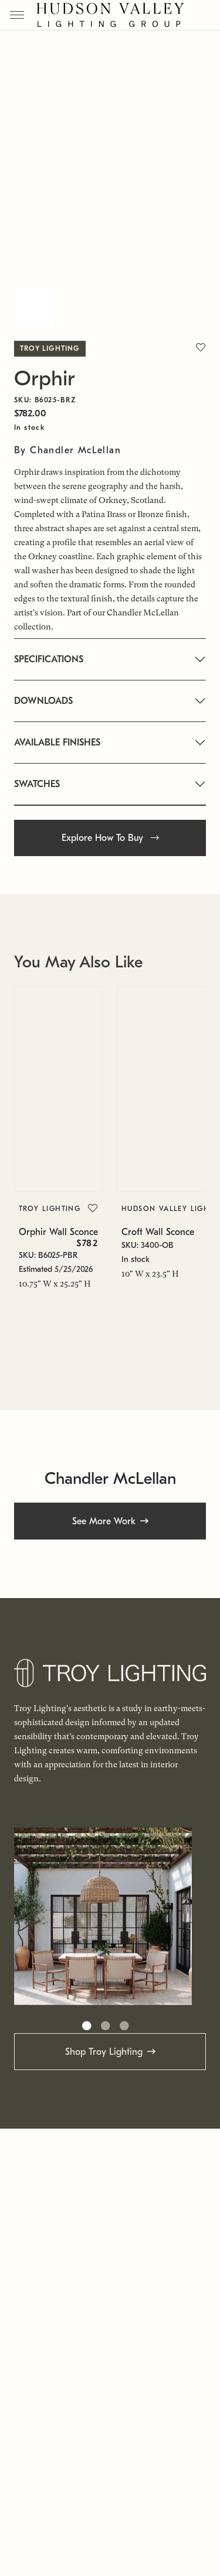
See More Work (104, 1521)
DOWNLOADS (43, 701)
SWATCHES (37, 784)
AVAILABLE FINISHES (57, 742)
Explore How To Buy (110, 838)
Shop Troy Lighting (104, 2052)
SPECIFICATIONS (48, 659)
